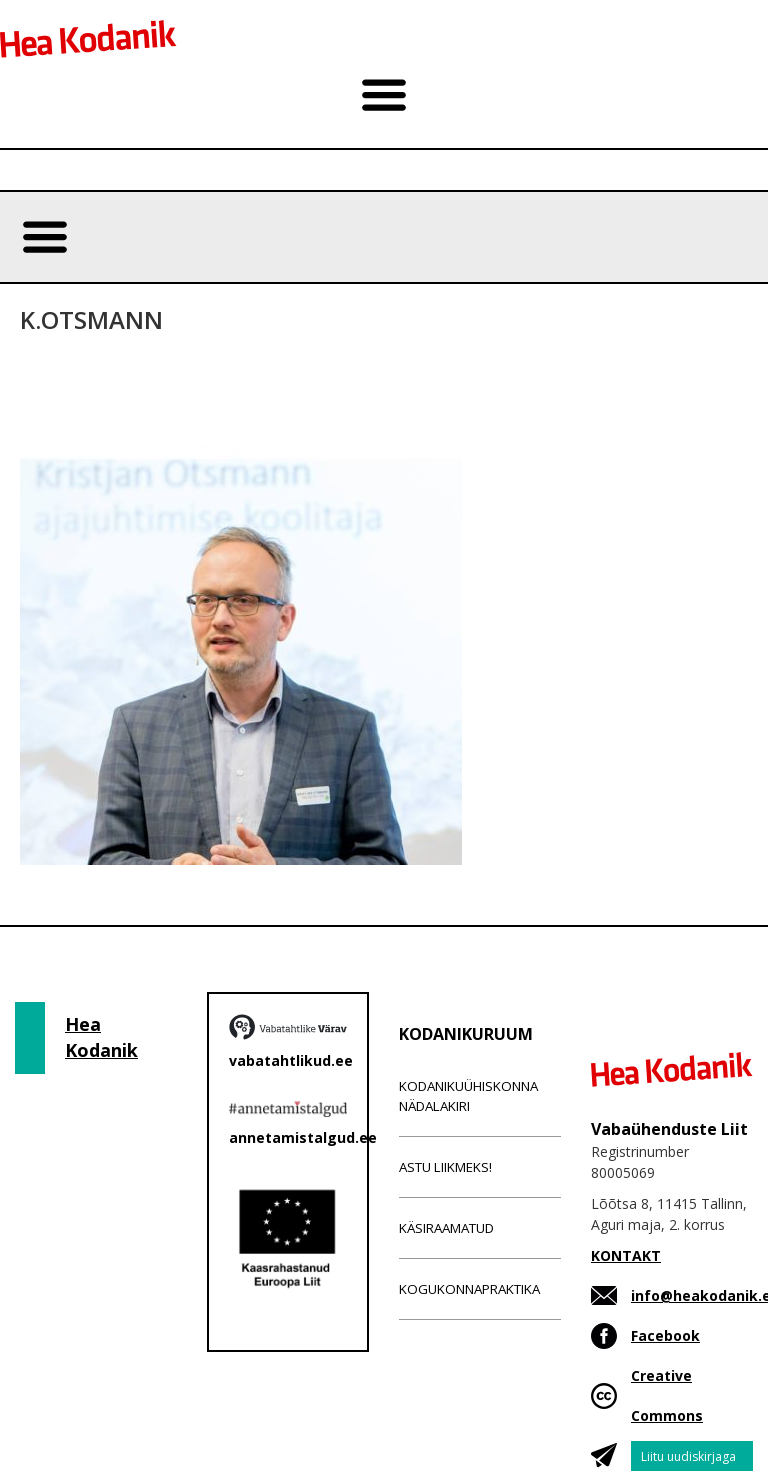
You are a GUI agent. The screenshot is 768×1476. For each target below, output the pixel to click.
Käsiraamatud (446, 1228)
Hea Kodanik (101, 1037)
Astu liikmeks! (445, 1167)
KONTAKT (626, 1255)
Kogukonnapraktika (469, 1289)
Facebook (665, 1335)
